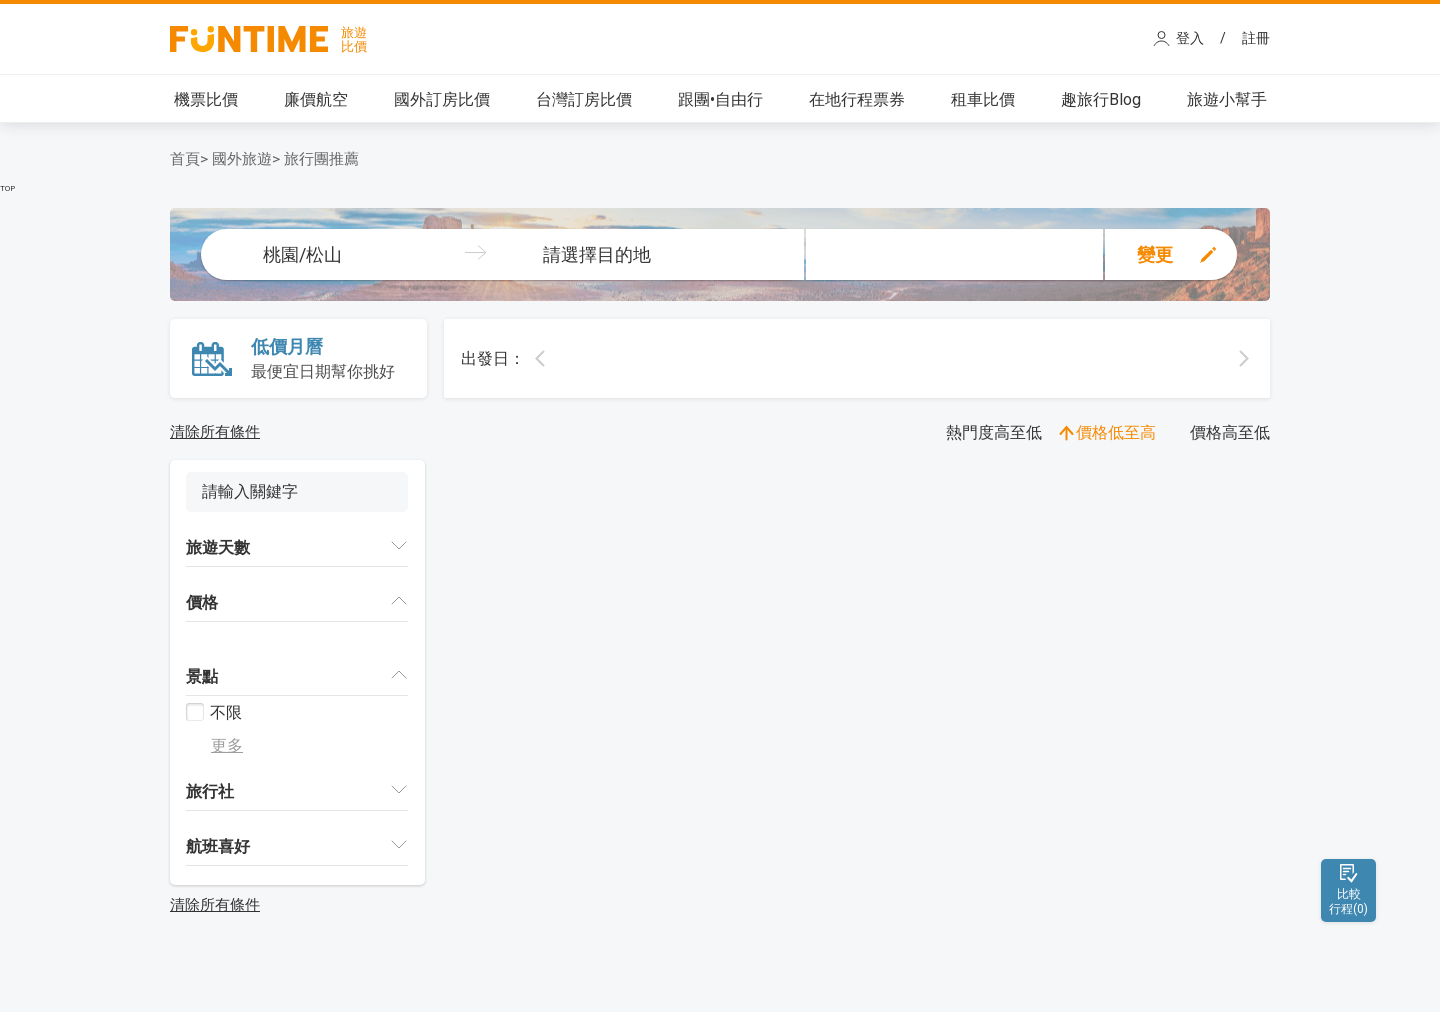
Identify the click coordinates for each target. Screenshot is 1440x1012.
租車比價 (983, 99)
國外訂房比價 (442, 99)
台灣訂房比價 (584, 99)
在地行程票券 (857, 99)
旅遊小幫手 (1227, 99)
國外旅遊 (242, 159)
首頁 (185, 159)
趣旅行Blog (1101, 99)
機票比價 (206, 99)
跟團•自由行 (720, 99)
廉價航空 (316, 99)
